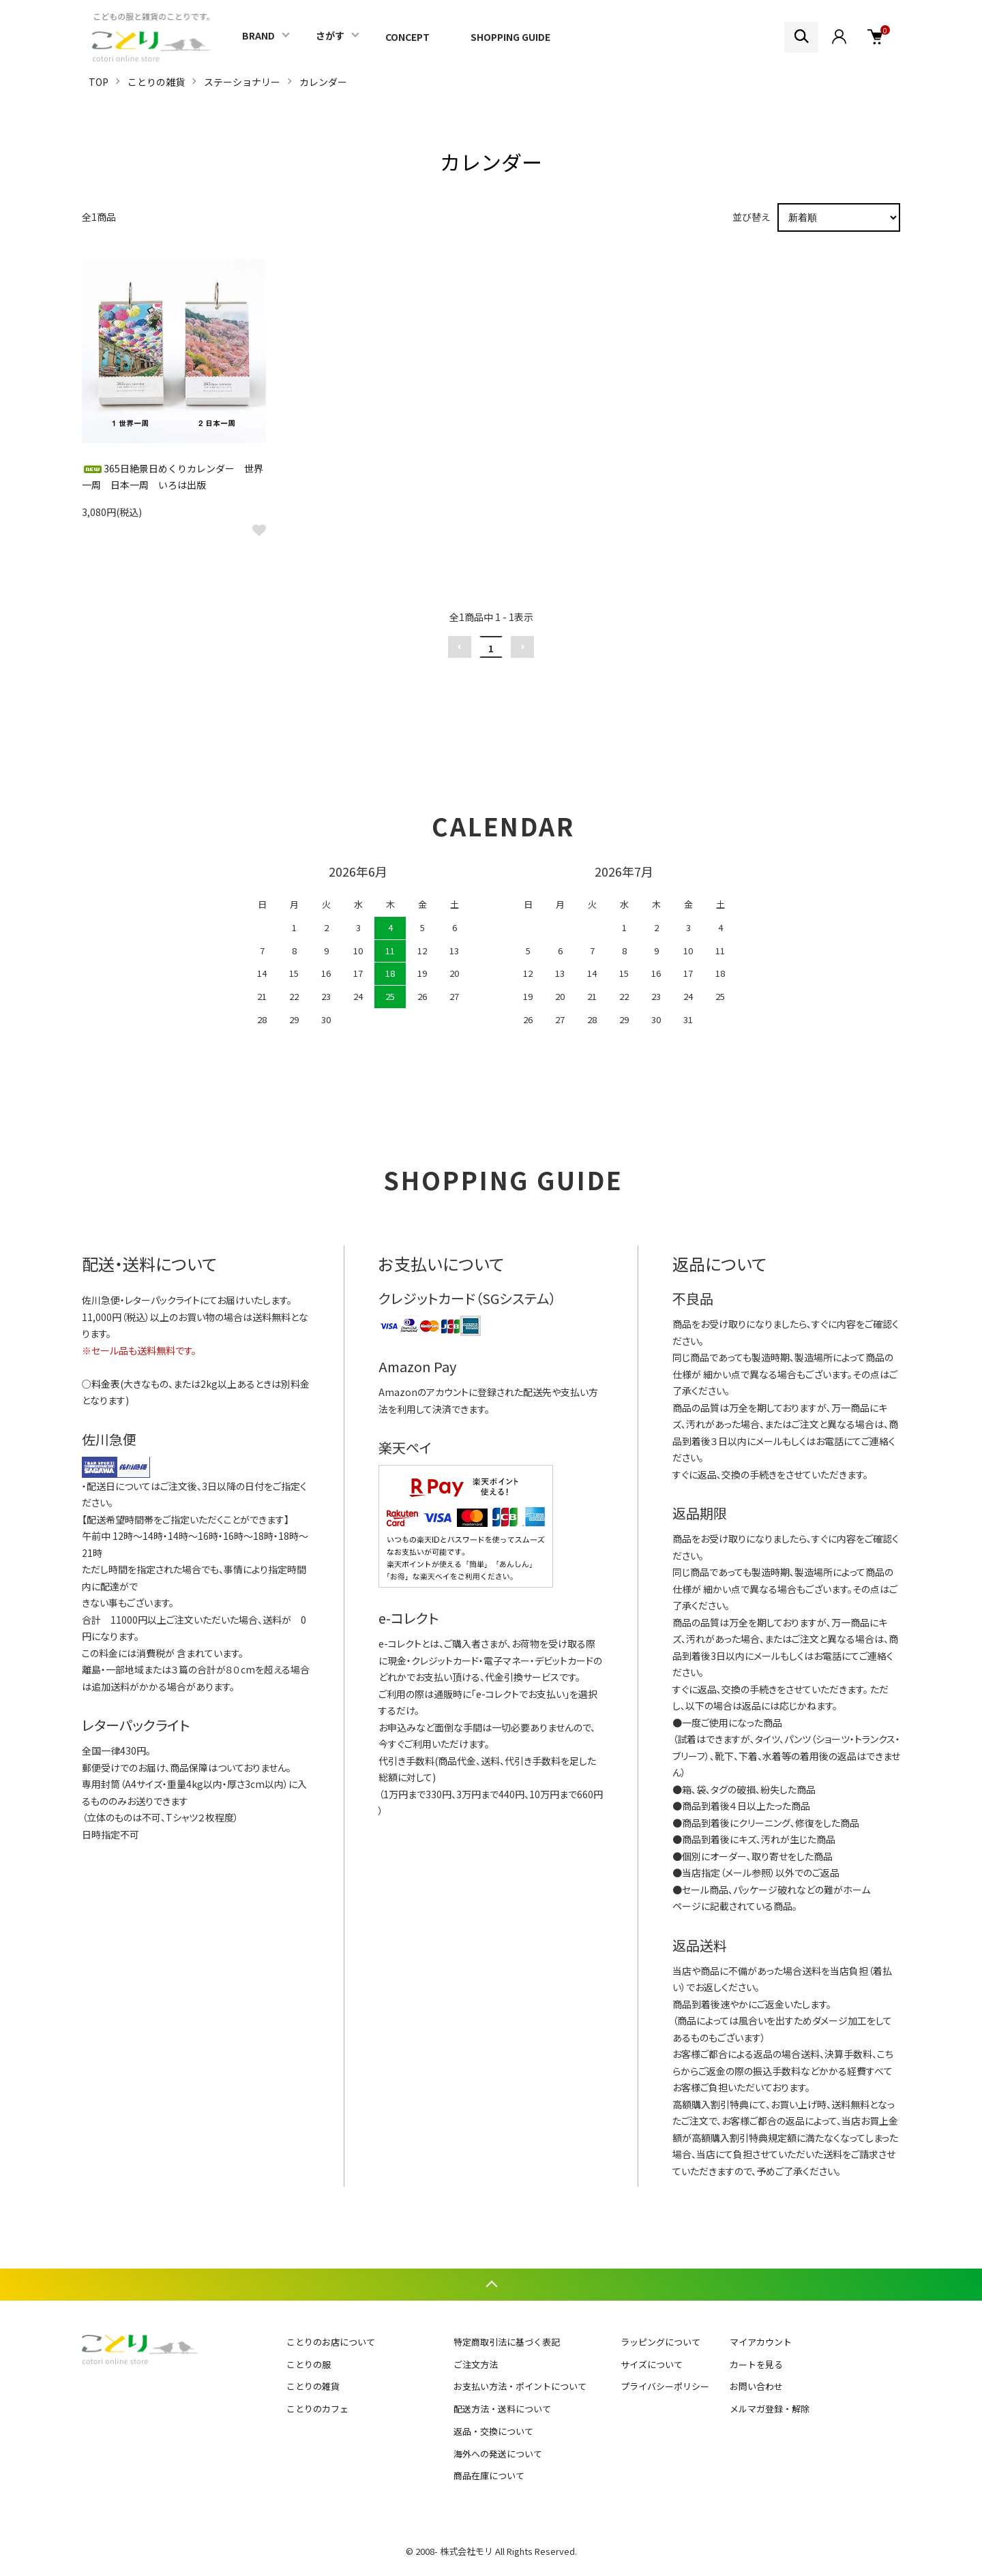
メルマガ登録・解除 (769, 2408)
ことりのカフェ (317, 2408)
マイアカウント (761, 2341)
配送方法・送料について (502, 2408)
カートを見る (756, 2364)
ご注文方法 (475, 2364)
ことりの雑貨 (156, 82)
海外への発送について (497, 2453)
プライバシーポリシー (665, 2386)
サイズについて (652, 2364)
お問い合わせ (756, 2386)
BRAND (258, 35)
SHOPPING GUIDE (510, 37)
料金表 (105, 1384)
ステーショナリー (242, 82)
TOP (98, 82)
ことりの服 (308, 2364)
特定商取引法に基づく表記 (506, 2341)
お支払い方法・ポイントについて (519, 2386)
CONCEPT (407, 37)
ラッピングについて (660, 2341)
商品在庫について (488, 2475)
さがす (330, 35)
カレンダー (323, 82)
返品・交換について (493, 2431)
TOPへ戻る (491, 2285)
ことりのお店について (330, 2341)
